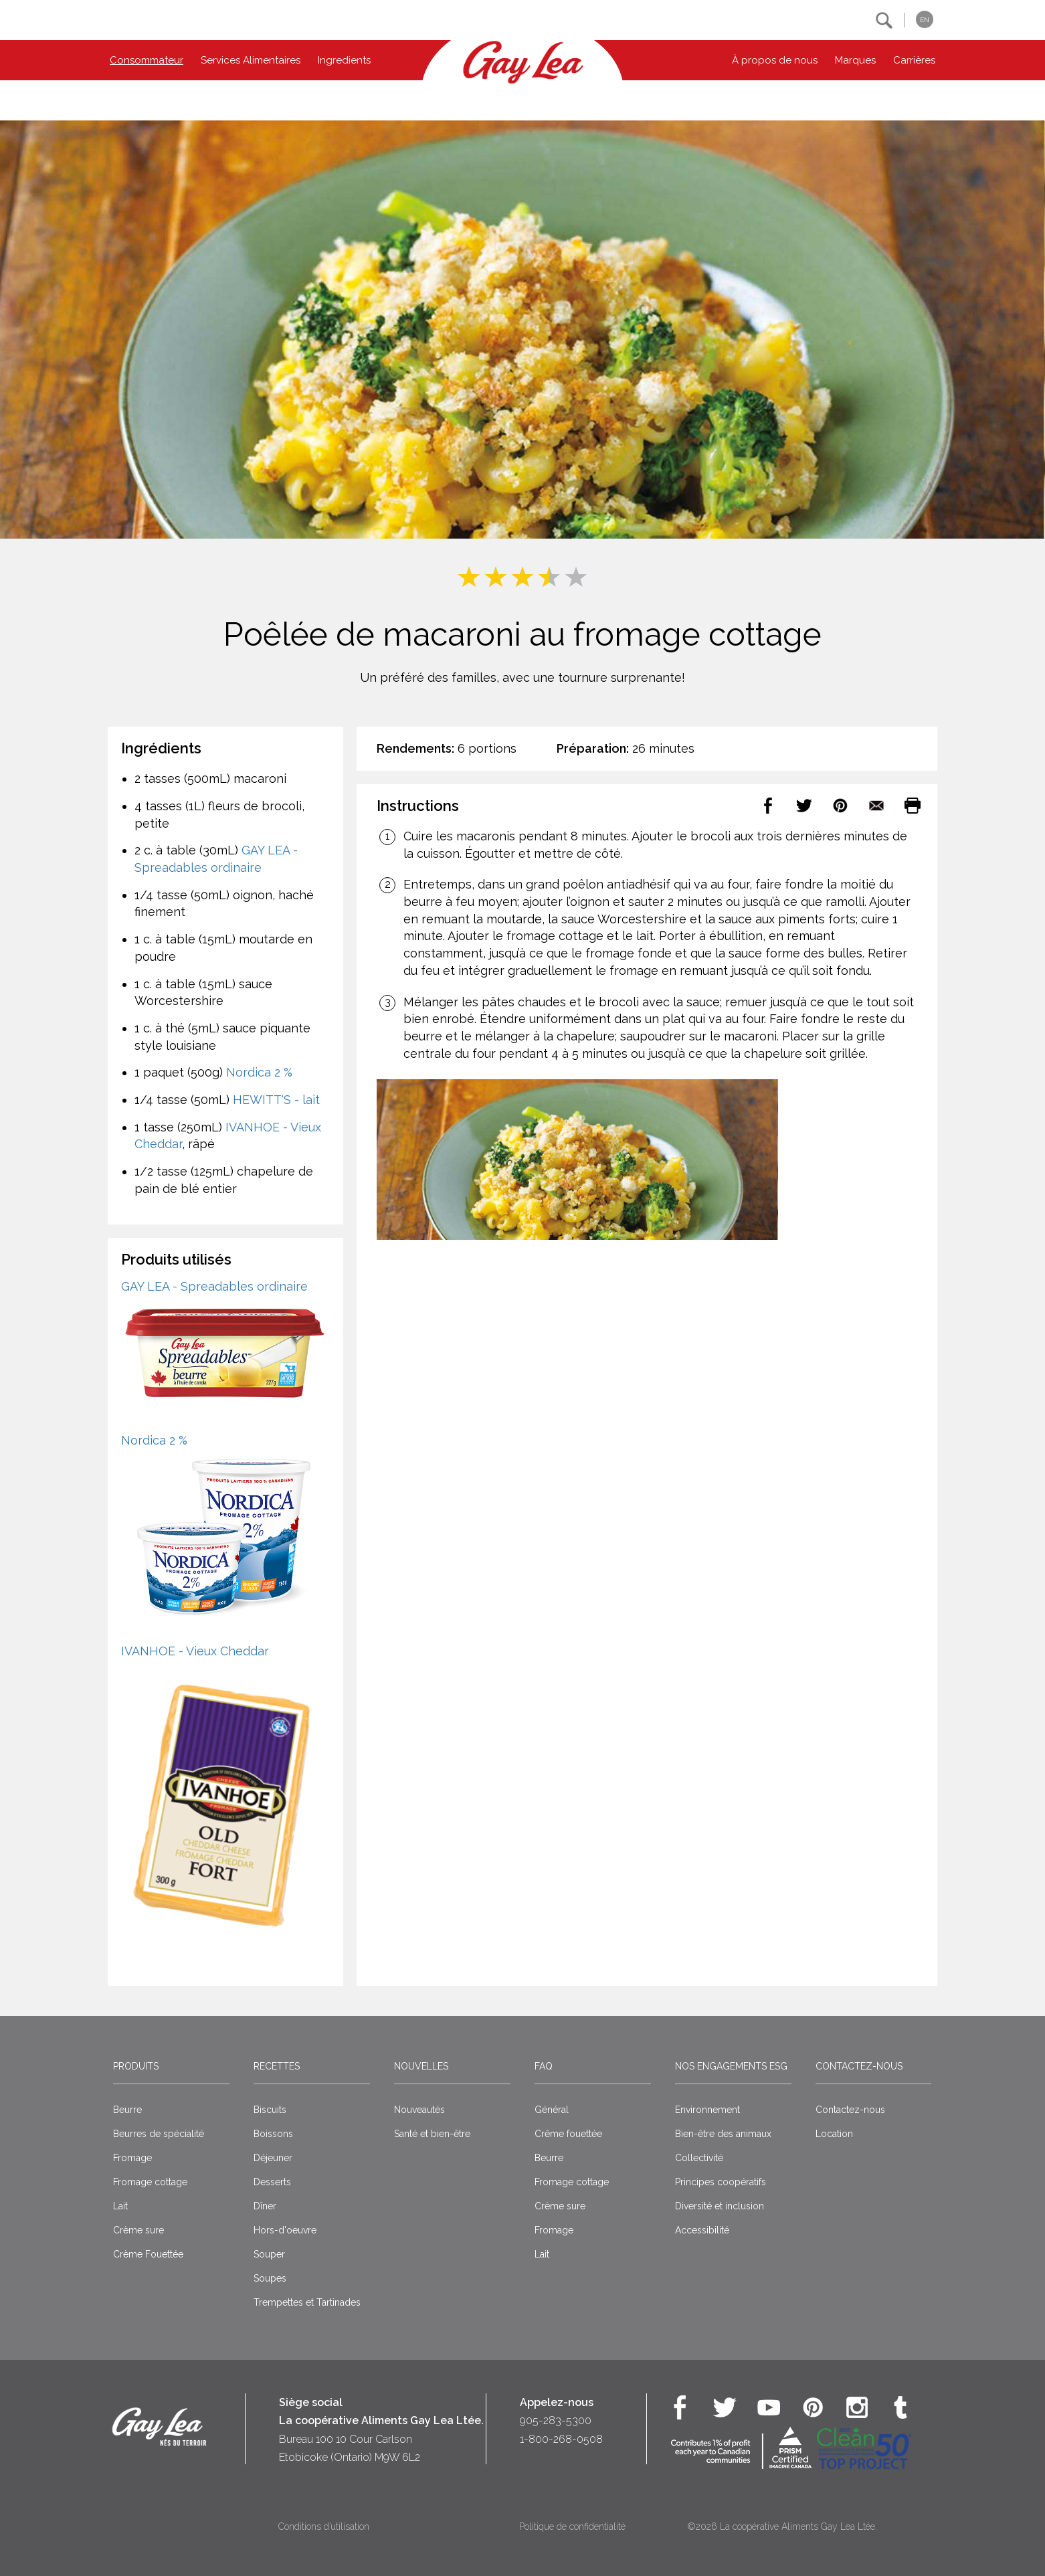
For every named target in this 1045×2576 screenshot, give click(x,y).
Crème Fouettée (148, 2254)
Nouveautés (419, 2109)
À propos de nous (775, 60)
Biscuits (270, 2109)
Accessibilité (702, 2230)
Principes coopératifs (720, 2182)
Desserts (272, 2182)
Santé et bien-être (432, 2133)
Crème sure (138, 2230)
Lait (120, 2206)
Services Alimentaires (250, 60)
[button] (884, 20)
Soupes (270, 2278)
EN (924, 19)
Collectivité (699, 2157)
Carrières (914, 60)
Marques (855, 60)
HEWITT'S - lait (276, 1100)
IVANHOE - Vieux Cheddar (195, 1651)
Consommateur (146, 60)
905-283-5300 (555, 2420)
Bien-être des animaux (723, 2133)
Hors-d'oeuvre (285, 2230)
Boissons (273, 2133)
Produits (136, 2066)
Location (834, 2133)
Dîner (265, 2206)
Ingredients (344, 60)
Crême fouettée (568, 2133)
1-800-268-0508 (561, 2439)
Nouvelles (421, 2066)
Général (552, 2109)
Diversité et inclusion (719, 2206)
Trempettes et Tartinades (307, 2302)
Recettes (277, 2066)
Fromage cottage (150, 2182)
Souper (269, 2254)
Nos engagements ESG (731, 2066)
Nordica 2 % (259, 1072)
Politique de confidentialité (572, 2526)
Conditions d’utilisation (323, 2526)
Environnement (707, 2109)
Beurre (127, 2109)
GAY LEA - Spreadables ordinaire (214, 1286)
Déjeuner (273, 2157)
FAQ (544, 2066)
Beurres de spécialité (158, 2133)
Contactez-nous (859, 2066)
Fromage (132, 2157)
